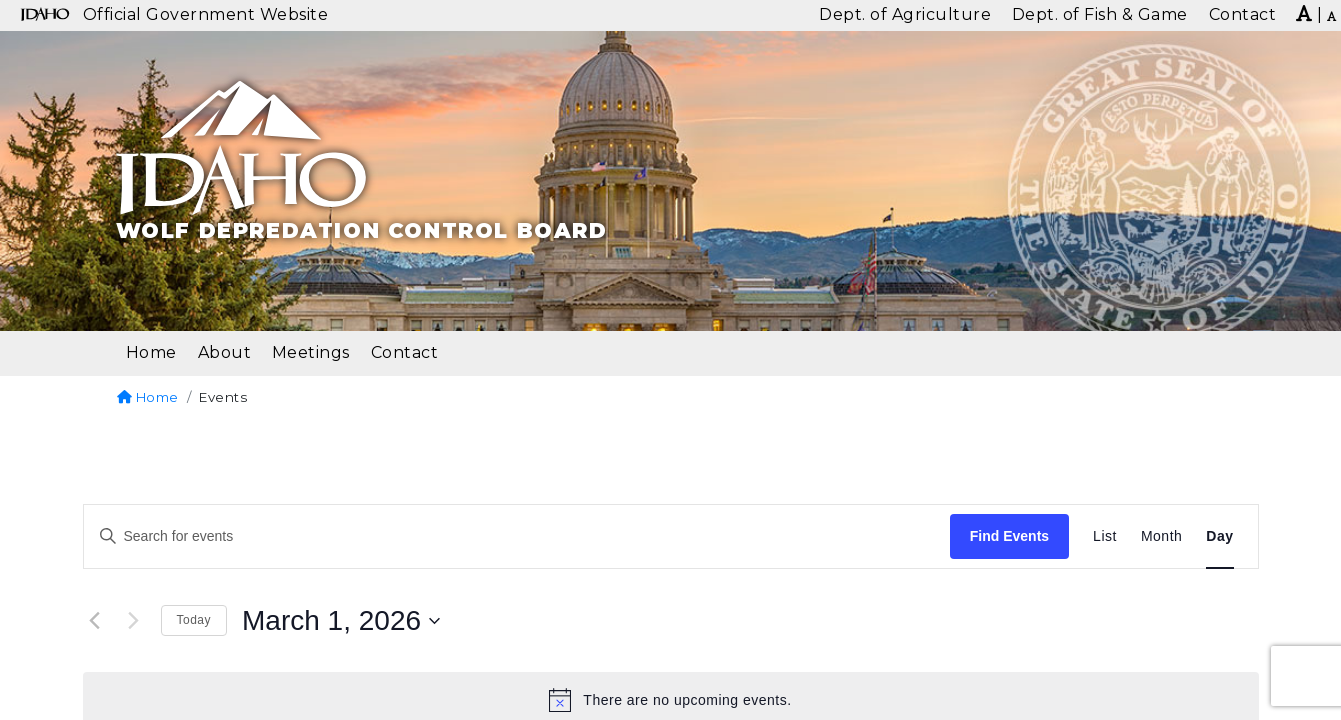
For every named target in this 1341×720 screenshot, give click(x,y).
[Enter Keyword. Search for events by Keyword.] (517, 536)
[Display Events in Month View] (1161, 536)
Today (194, 620)
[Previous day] (95, 621)
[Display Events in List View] (1105, 536)
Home (148, 397)
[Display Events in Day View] (1219, 536)
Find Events (1009, 536)
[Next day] (134, 621)
